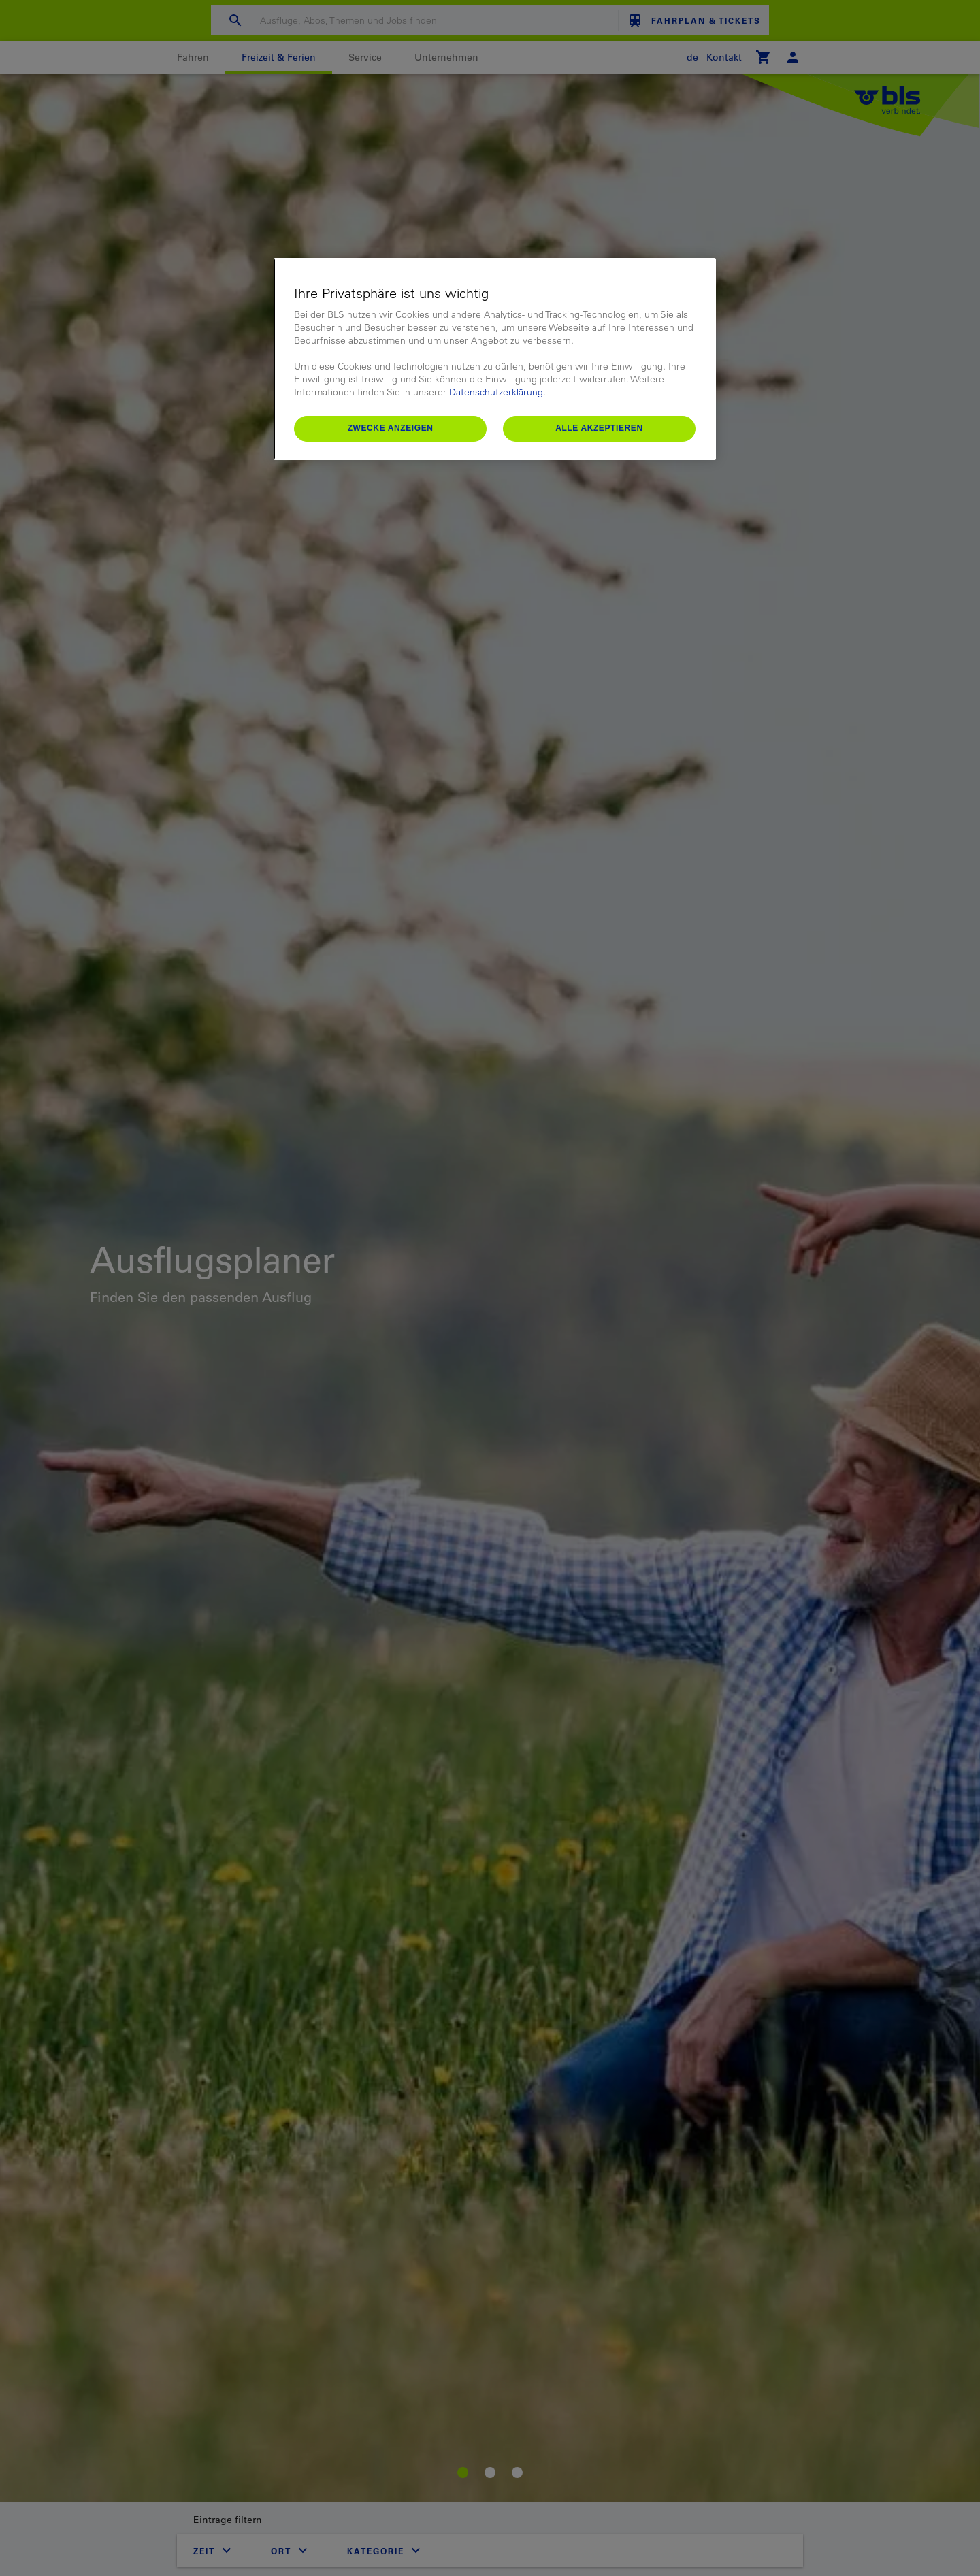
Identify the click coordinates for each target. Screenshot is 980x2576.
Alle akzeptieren (599, 428)
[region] (495, 359)
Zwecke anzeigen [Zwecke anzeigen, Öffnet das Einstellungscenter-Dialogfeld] (391, 428)
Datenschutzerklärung (496, 392)
